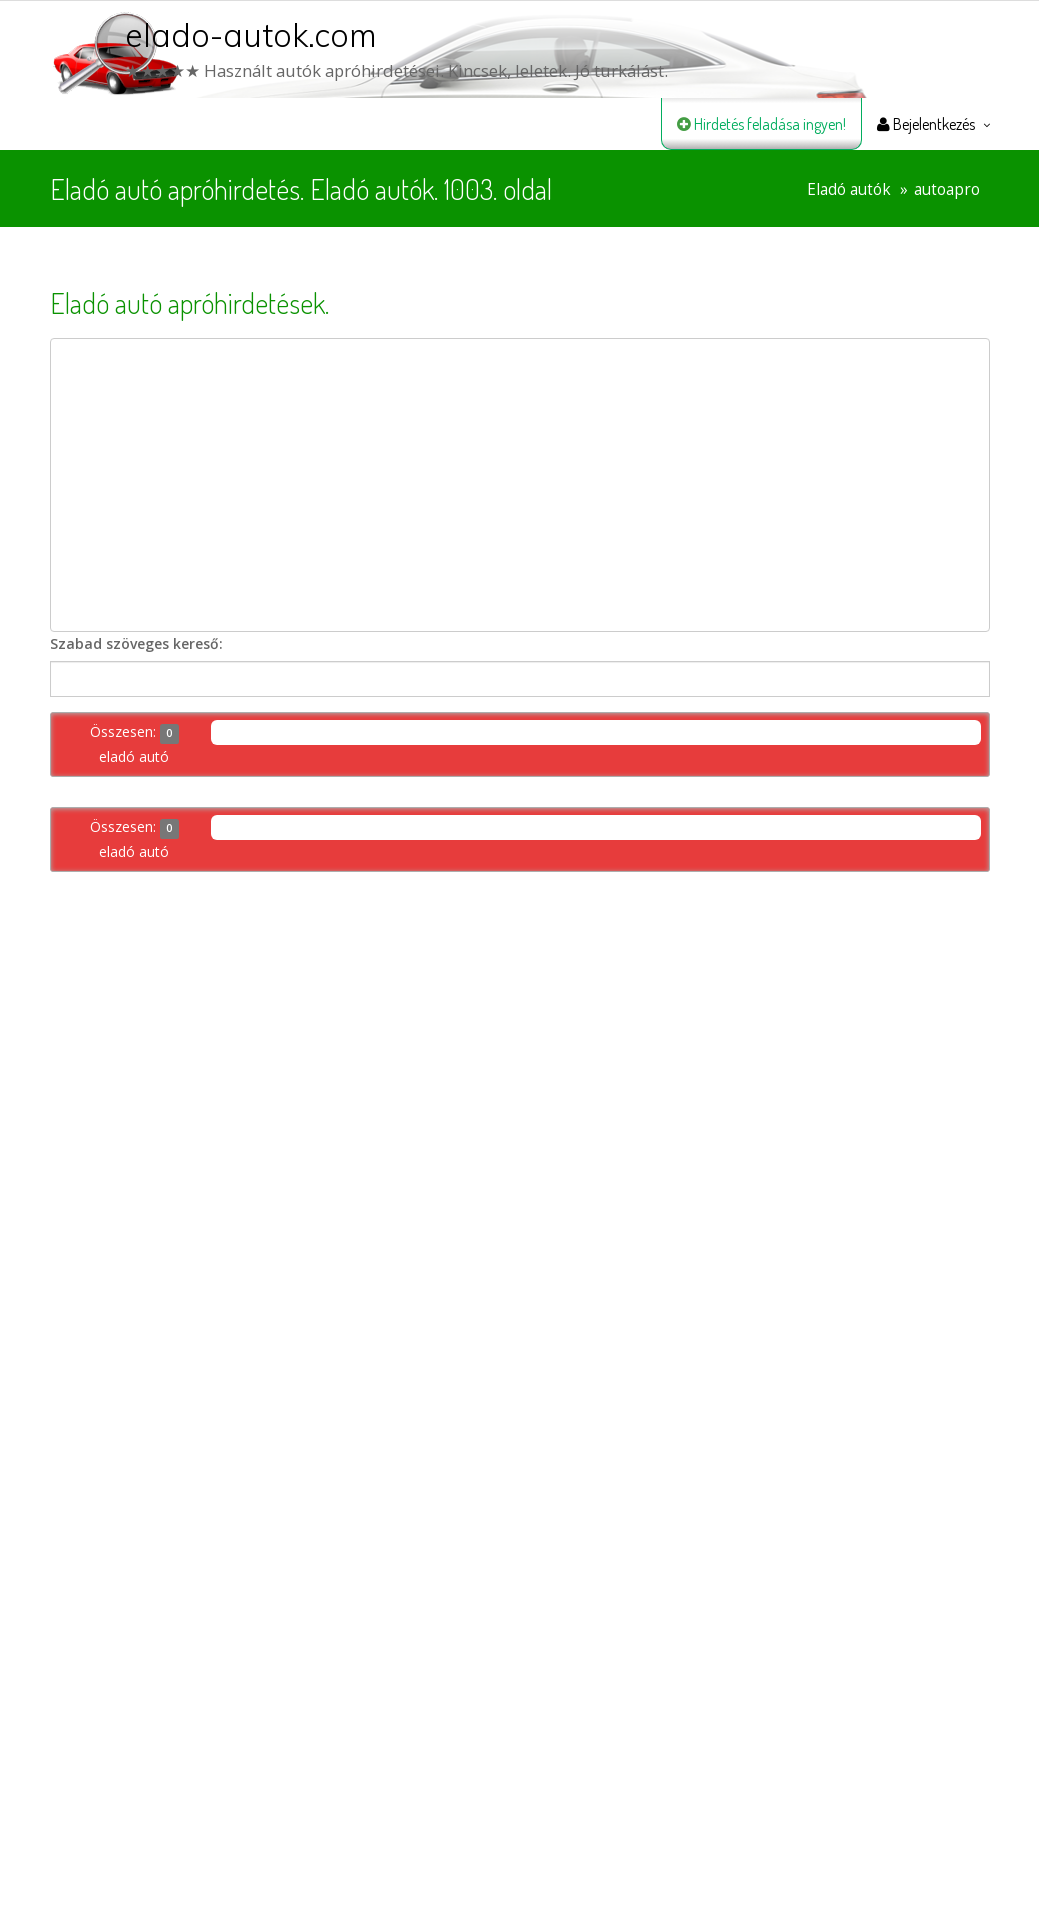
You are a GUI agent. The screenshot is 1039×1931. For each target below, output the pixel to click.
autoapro (947, 189)
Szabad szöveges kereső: (136, 643)
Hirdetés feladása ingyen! (761, 124)
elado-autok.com (251, 35)
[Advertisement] (520, 485)
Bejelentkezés (926, 124)
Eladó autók (849, 189)
